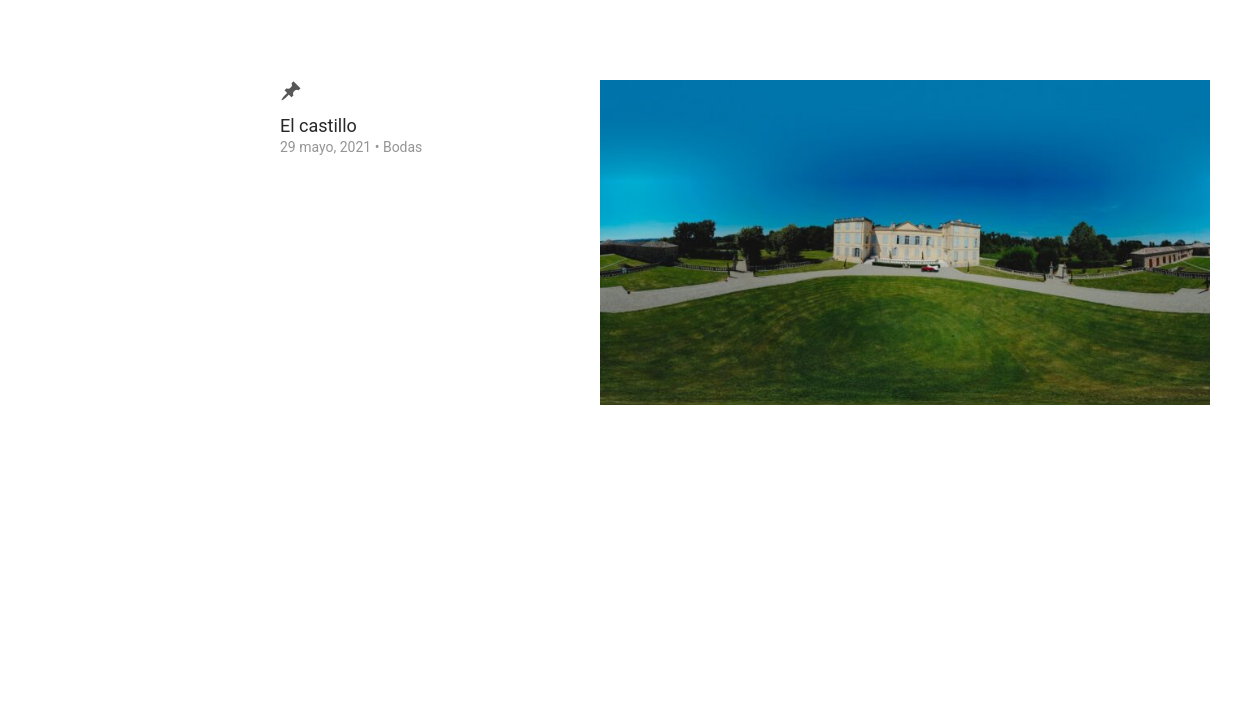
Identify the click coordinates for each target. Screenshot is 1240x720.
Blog (59, 269)
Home (64, 455)
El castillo (318, 125)
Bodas (402, 147)
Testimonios (83, 362)
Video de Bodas (93, 300)
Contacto (73, 393)
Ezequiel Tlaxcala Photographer (129, 674)
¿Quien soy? (82, 331)
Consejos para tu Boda (115, 424)
